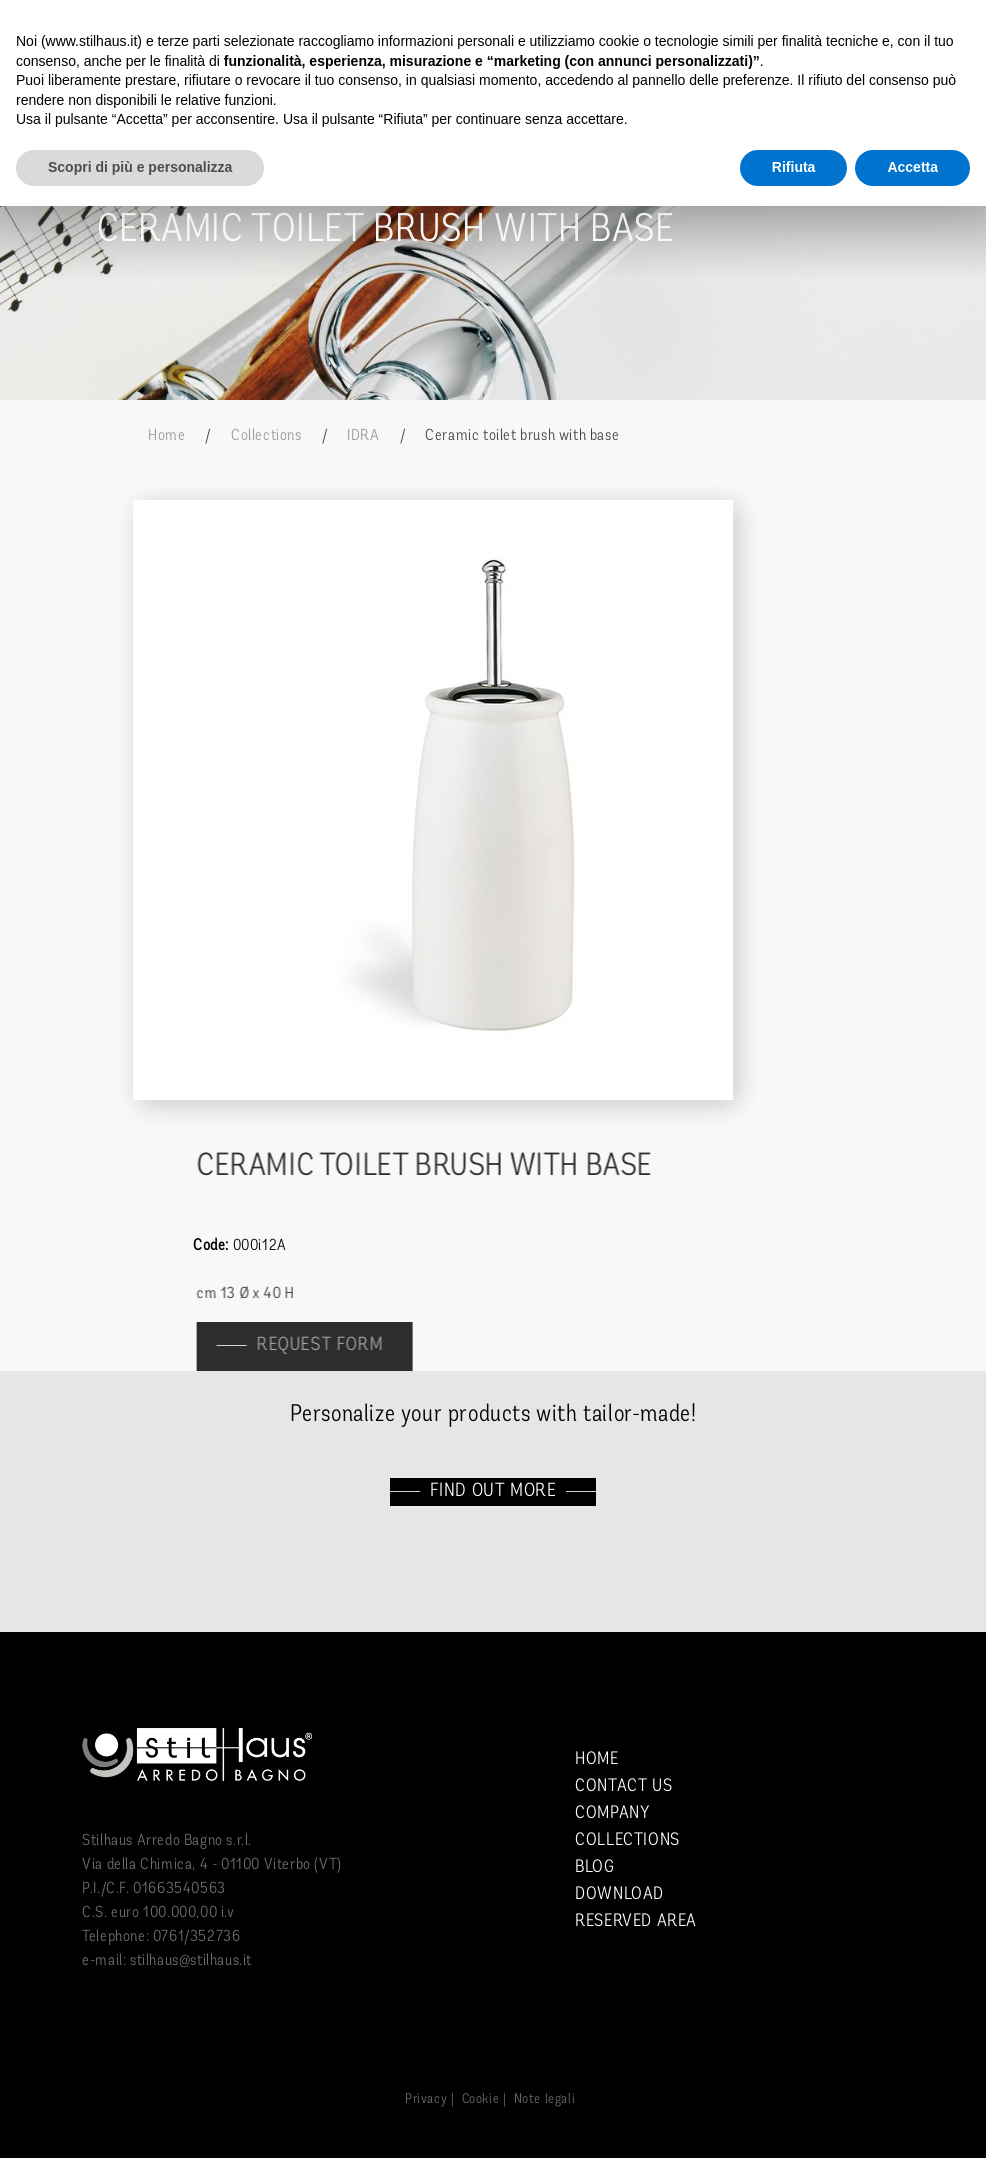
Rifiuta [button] (794, 167)
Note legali (545, 2099)
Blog (594, 1867)
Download (619, 1894)
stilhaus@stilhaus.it (191, 1961)
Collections (266, 436)
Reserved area (636, 1921)
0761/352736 (197, 1937)
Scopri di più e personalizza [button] (140, 167)
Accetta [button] (912, 167)
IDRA (363, 436)
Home (166, 436)
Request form (330, 1345)
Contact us (623, 1786)
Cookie (481, 2099)
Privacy (426, 2099)
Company (612, 1813)
